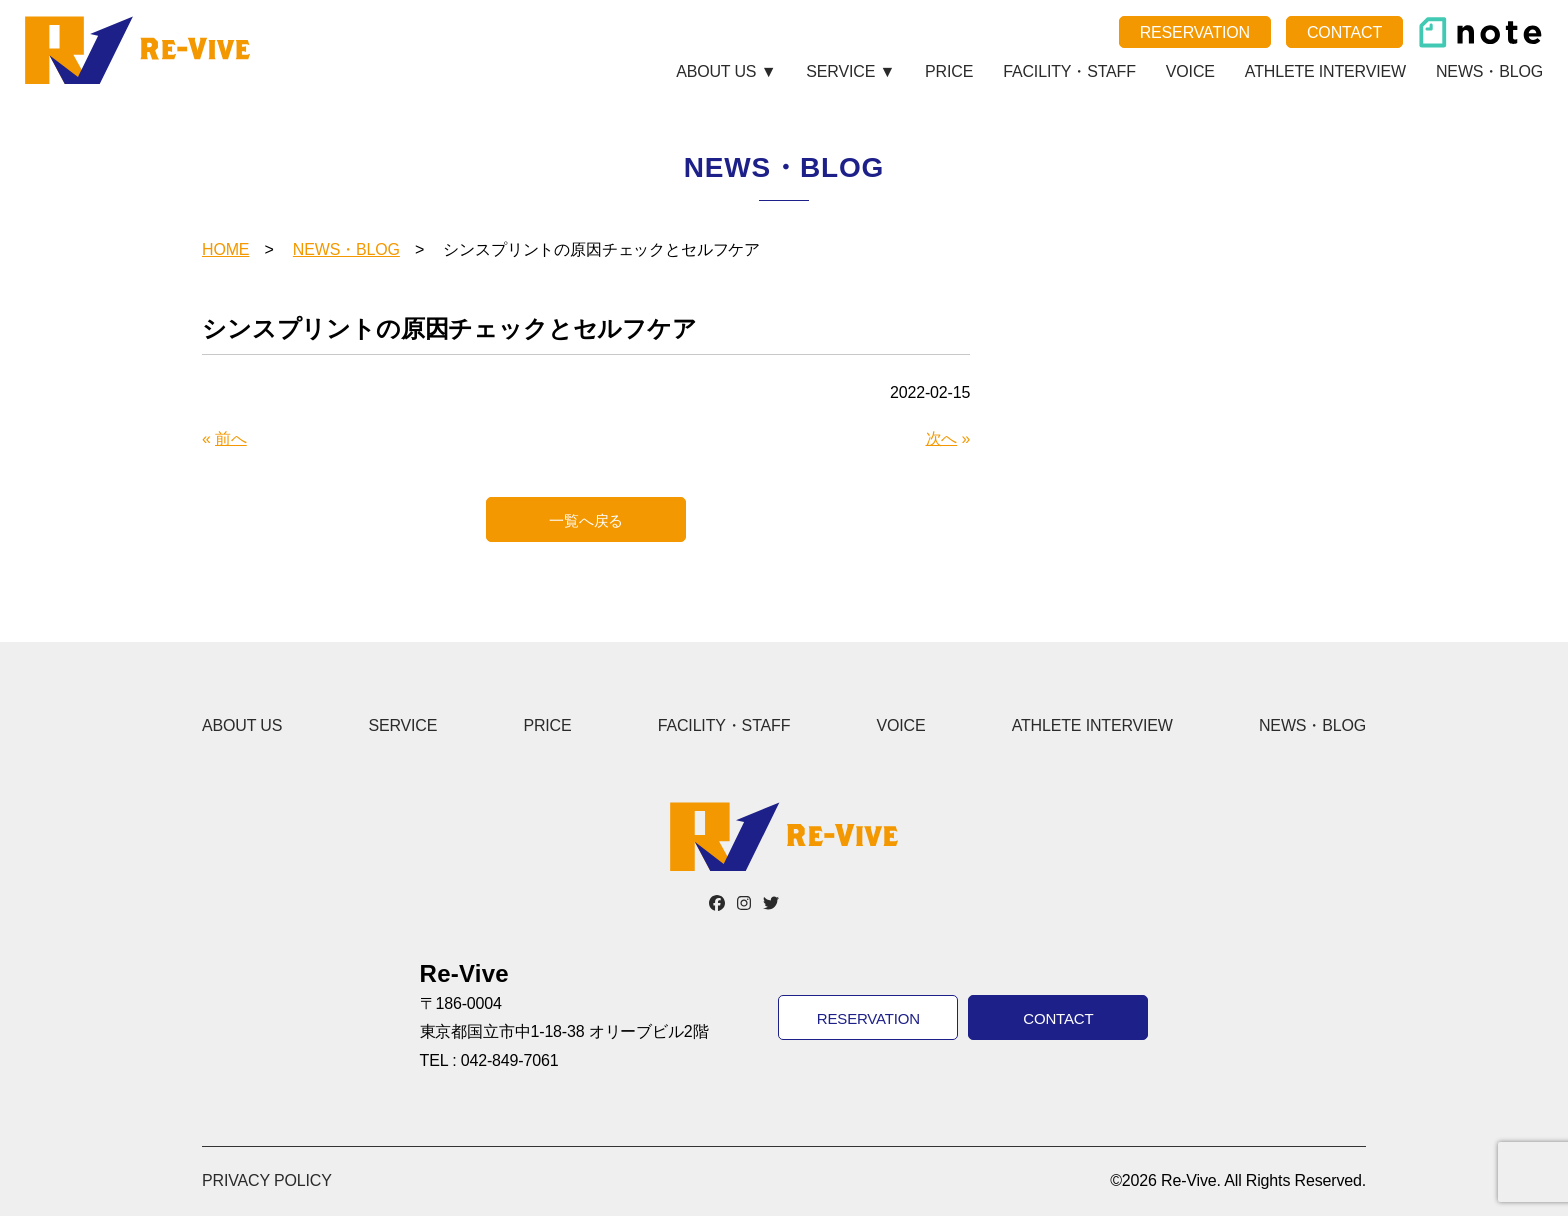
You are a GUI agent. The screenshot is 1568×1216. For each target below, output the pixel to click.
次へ (942, 438)
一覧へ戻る (586, 520)
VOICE (1190, 71)
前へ (231, 438)
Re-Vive (140, 50)
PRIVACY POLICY (267, 1180)
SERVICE (402, 725)
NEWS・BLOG (1489, 71)
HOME (225, 249)
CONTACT (1344, 32)
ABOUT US (242, 725)
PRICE (949, 71)
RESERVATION (1195, 32)
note (1480, 32)
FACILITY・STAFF (1069, 71)
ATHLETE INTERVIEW (1325, 71)
